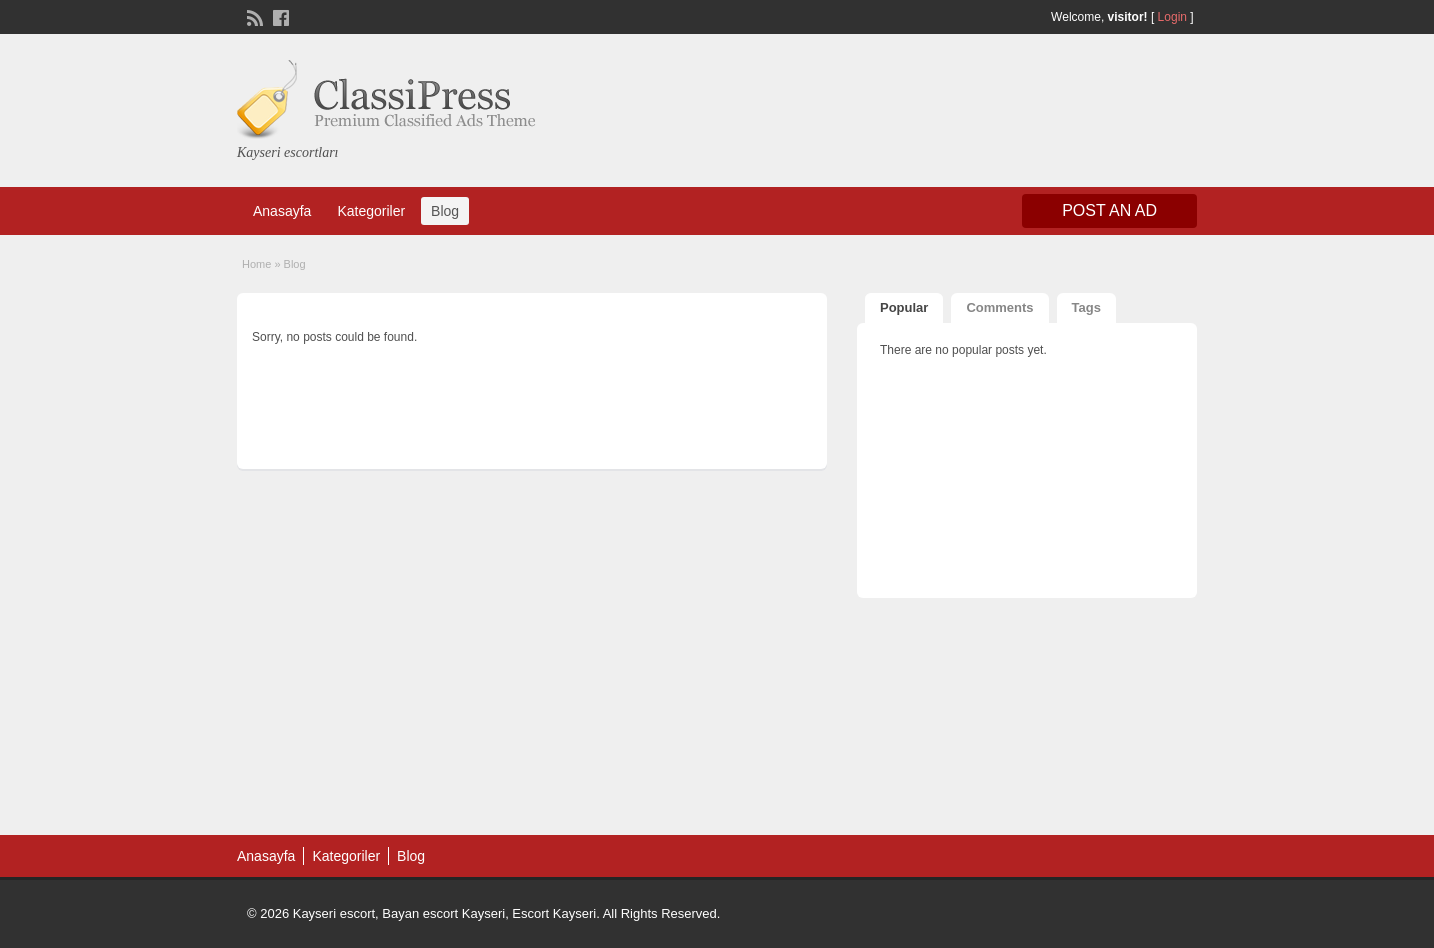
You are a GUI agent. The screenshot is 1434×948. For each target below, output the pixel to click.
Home (256, 264)
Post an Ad (1109, 210)
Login (1172, 17)
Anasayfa (282, 211)
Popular (904, 307)
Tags (1086, 307)
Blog (445, 211)
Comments (999, 307)
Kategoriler (371, 211)
